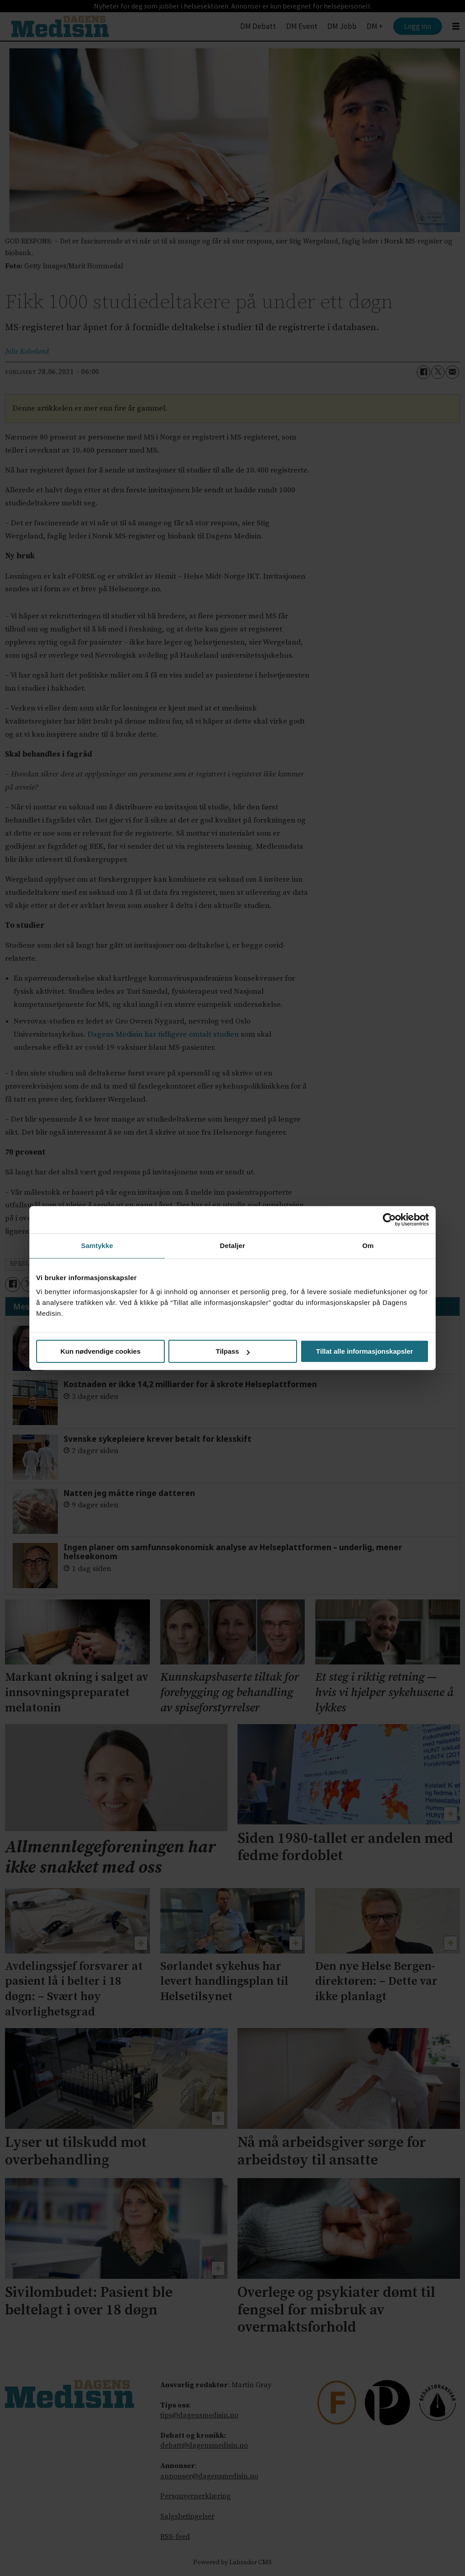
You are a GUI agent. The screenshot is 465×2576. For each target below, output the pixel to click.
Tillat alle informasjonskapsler (364, 1351)
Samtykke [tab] (97, 1245)
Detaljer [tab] (232, 1245)
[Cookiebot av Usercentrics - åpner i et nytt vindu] (389, 1219)
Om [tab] (367, 1245)
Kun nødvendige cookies (100, 1351)
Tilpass (233, 1351)
